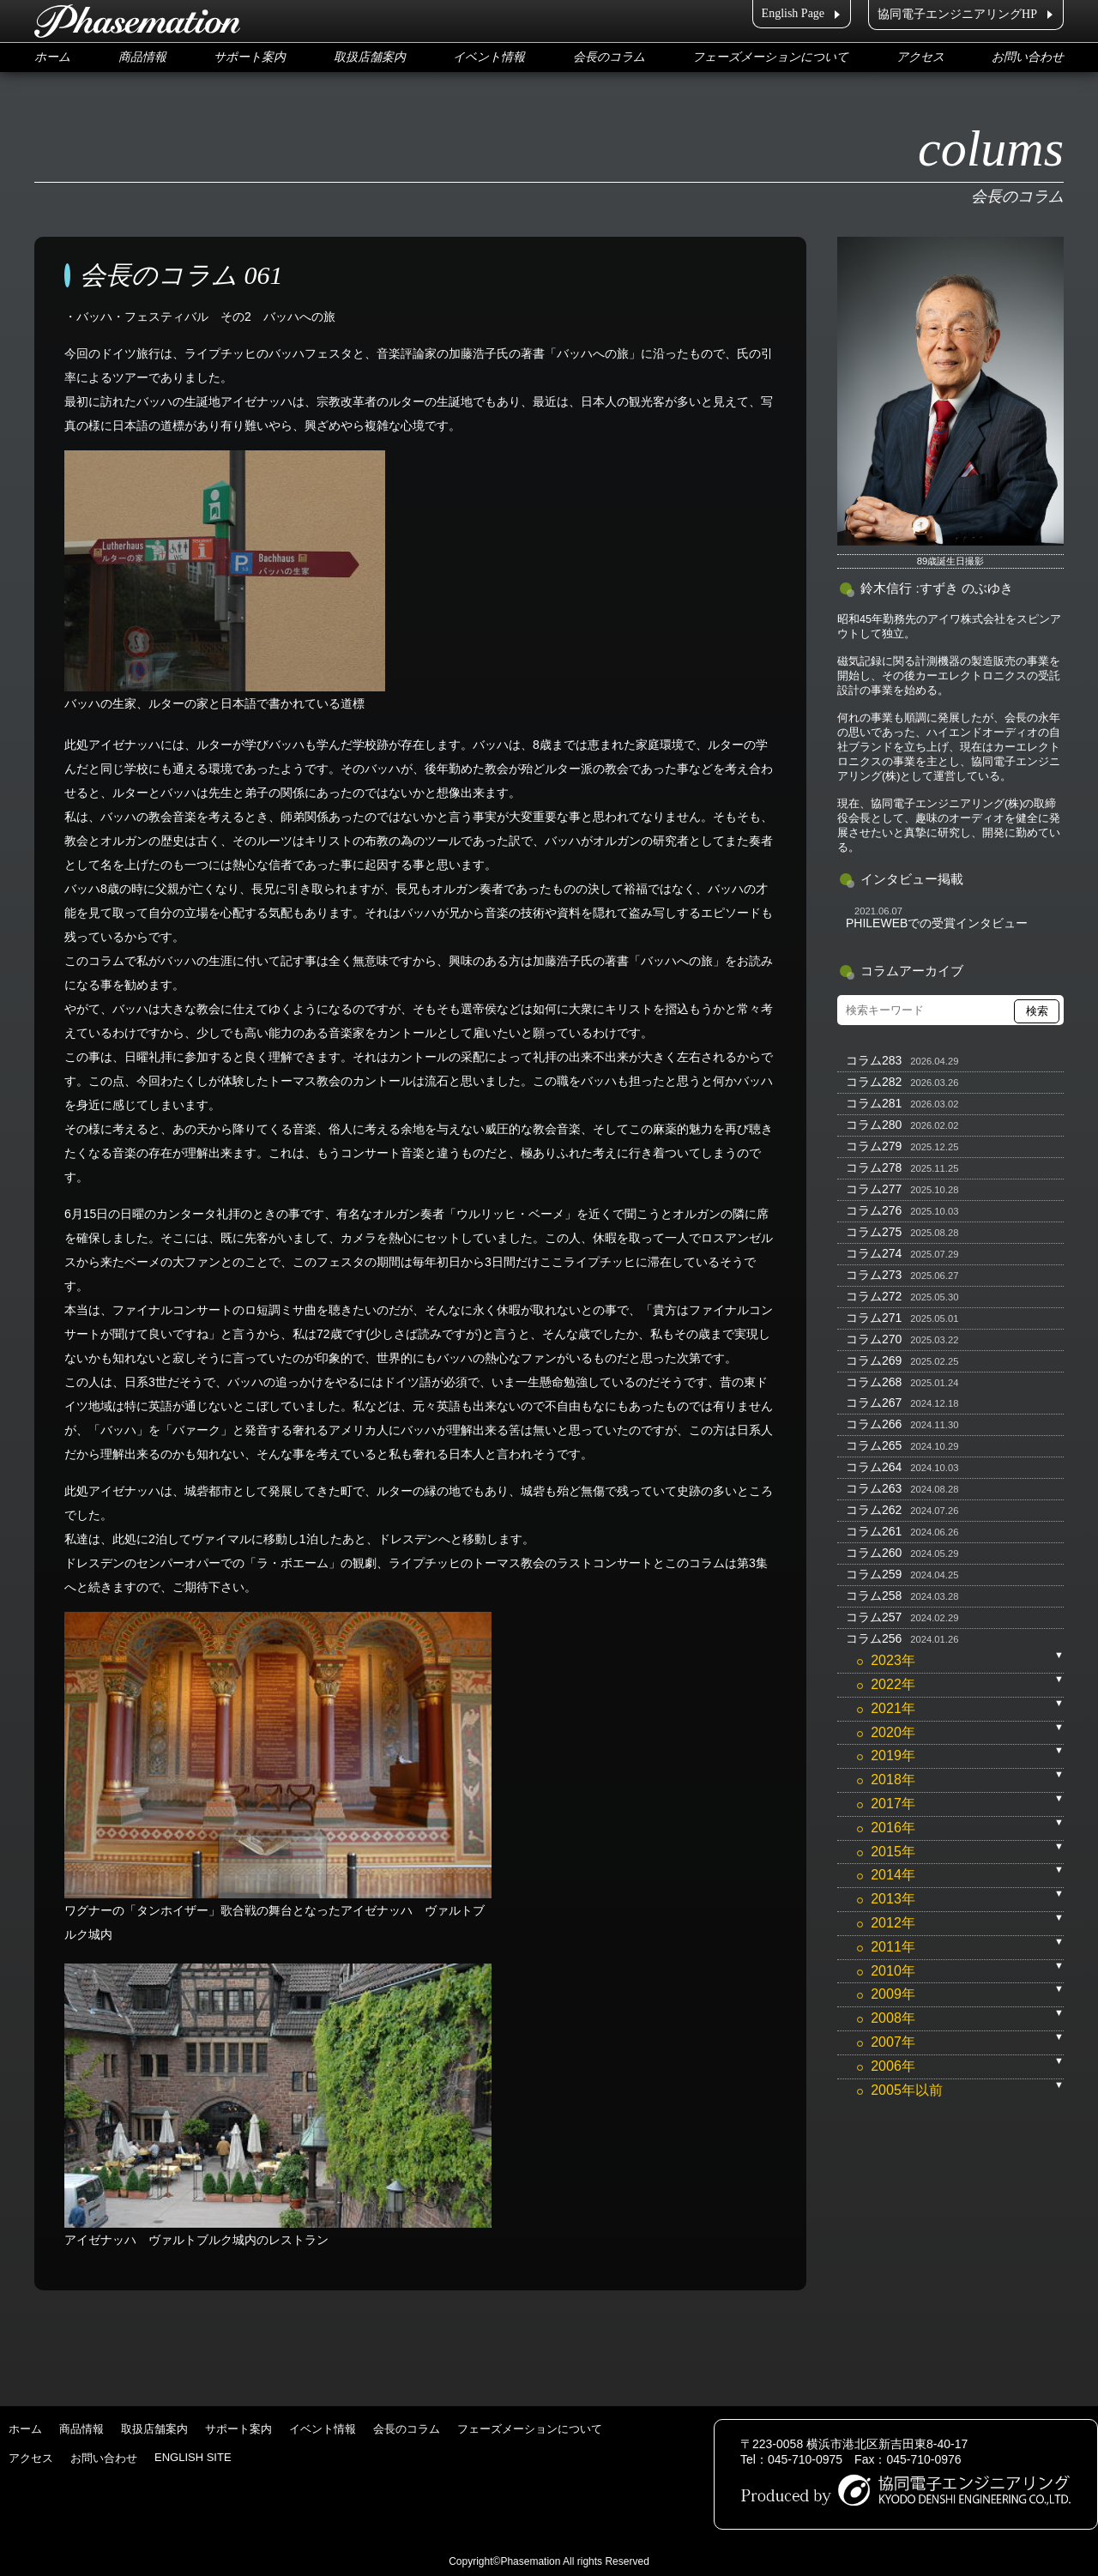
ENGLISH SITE (193, 2457)
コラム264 (874, 1467)
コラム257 (874, 1617)
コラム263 (874, 1488)
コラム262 (874, 1510)
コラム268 (874, 1382)
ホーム (52, 57)
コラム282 (874, 1082)
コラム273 (874, 1275)
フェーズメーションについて (770, 57)
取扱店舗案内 (370, 57)
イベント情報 (489, 57)
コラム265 (874, 1445)
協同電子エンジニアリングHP (957, 14)
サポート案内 (250, 57)
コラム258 (874, 1595)
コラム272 (874, 1296)
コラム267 (874, 1402)
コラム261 (874, 1531)
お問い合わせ (1028, 57)
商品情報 (142, 57)
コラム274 (874, 1253)
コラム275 (874, 1232)
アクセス (920, 57)
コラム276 (874, 1210)
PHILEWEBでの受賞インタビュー (937, 923)
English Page (793, 13)
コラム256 (874, 1638)
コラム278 (874, 1167)
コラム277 (874, 1189)
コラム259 (874, 1574)
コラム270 (874, 1339)
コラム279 (874, 1146)
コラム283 (874, 1060)
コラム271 (874, 1317)
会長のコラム (609, 57)
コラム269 (874, 1360)
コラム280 (874, 1124)
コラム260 (874, 1552)
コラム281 (874, 1103)
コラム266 (874, 1424)
